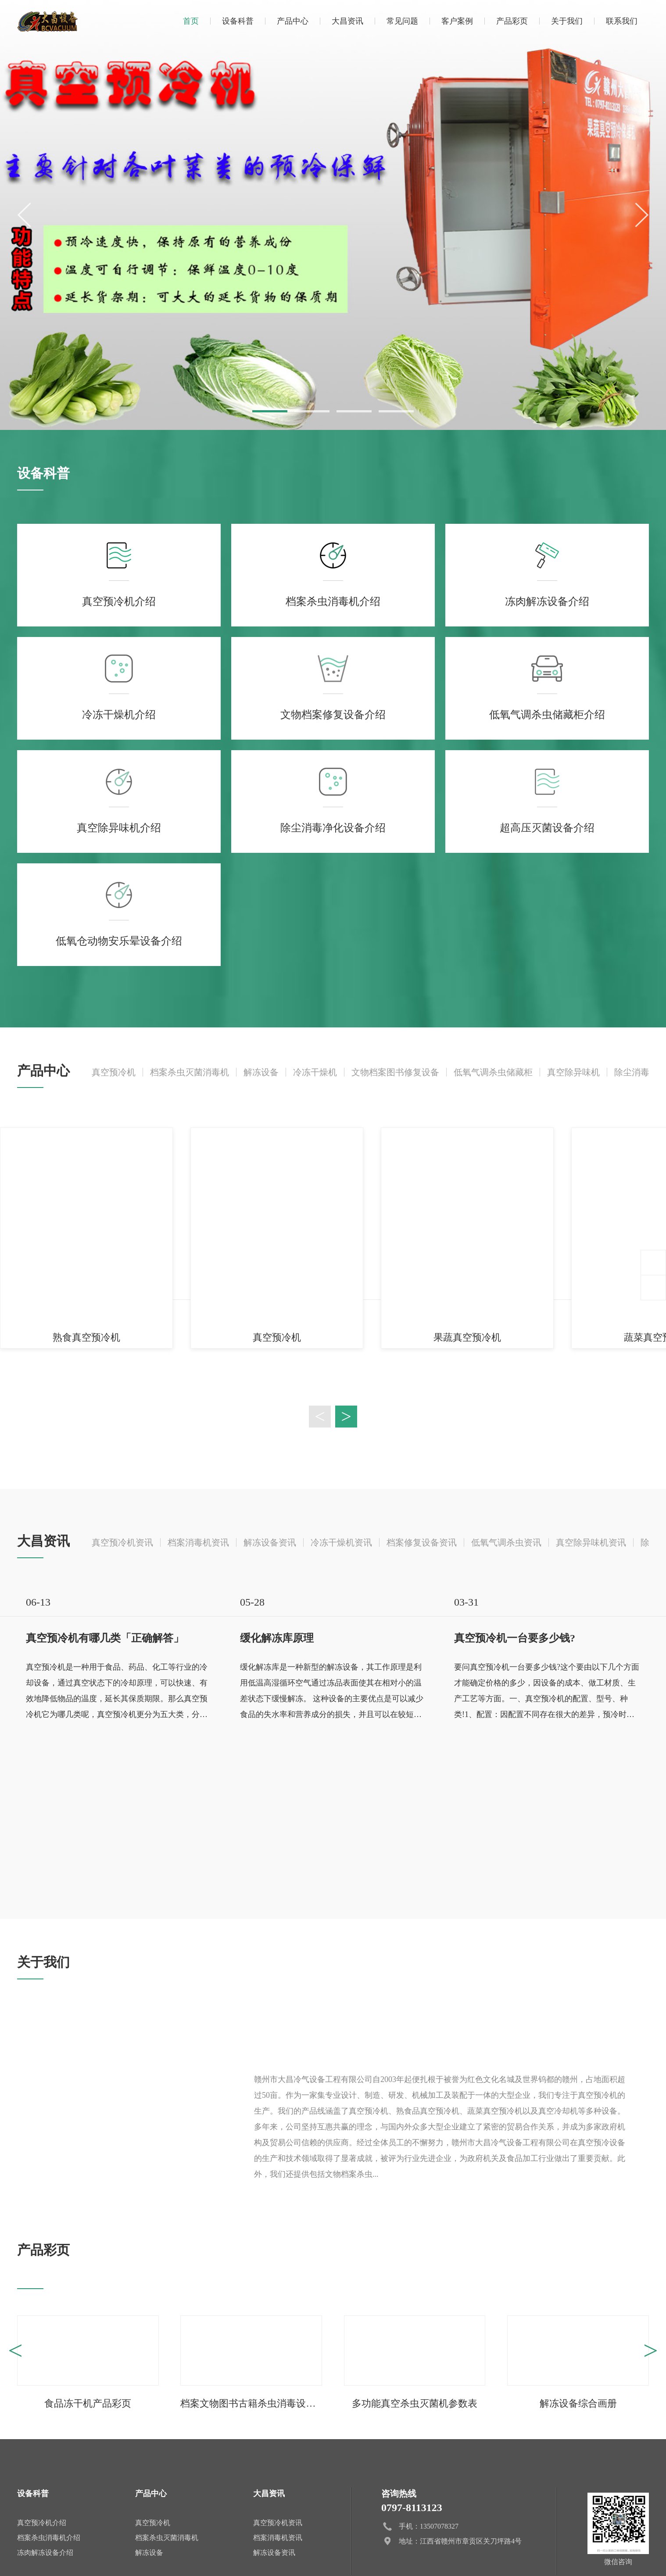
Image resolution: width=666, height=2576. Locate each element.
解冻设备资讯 (269, 1542)
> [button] (346, 1416)
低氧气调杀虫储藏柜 (493, 1072)
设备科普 (238, 21)
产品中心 (292, 21)
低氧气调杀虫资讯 (506, 1542)
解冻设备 (261, 1072)
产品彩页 (512, 21)
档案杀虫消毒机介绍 (48, 2537)
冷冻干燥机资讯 (341, 1542)
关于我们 (567, 21)
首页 (191, 21)
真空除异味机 (573, 1072)
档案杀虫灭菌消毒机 (189, 1072)
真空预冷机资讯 (122, 1542)
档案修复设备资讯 (422, 1542)
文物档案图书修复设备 (395, 1072)
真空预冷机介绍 (41, 2522)
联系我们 (621, 21)
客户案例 (457, 21)
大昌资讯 (347, 21)
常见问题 (402, 21)
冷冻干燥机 (315, 1072)
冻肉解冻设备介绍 (45, 2552)
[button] (269, 411)
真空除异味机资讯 (591, 1542)
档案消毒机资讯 (198, 1542)
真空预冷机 (114, 1072)
